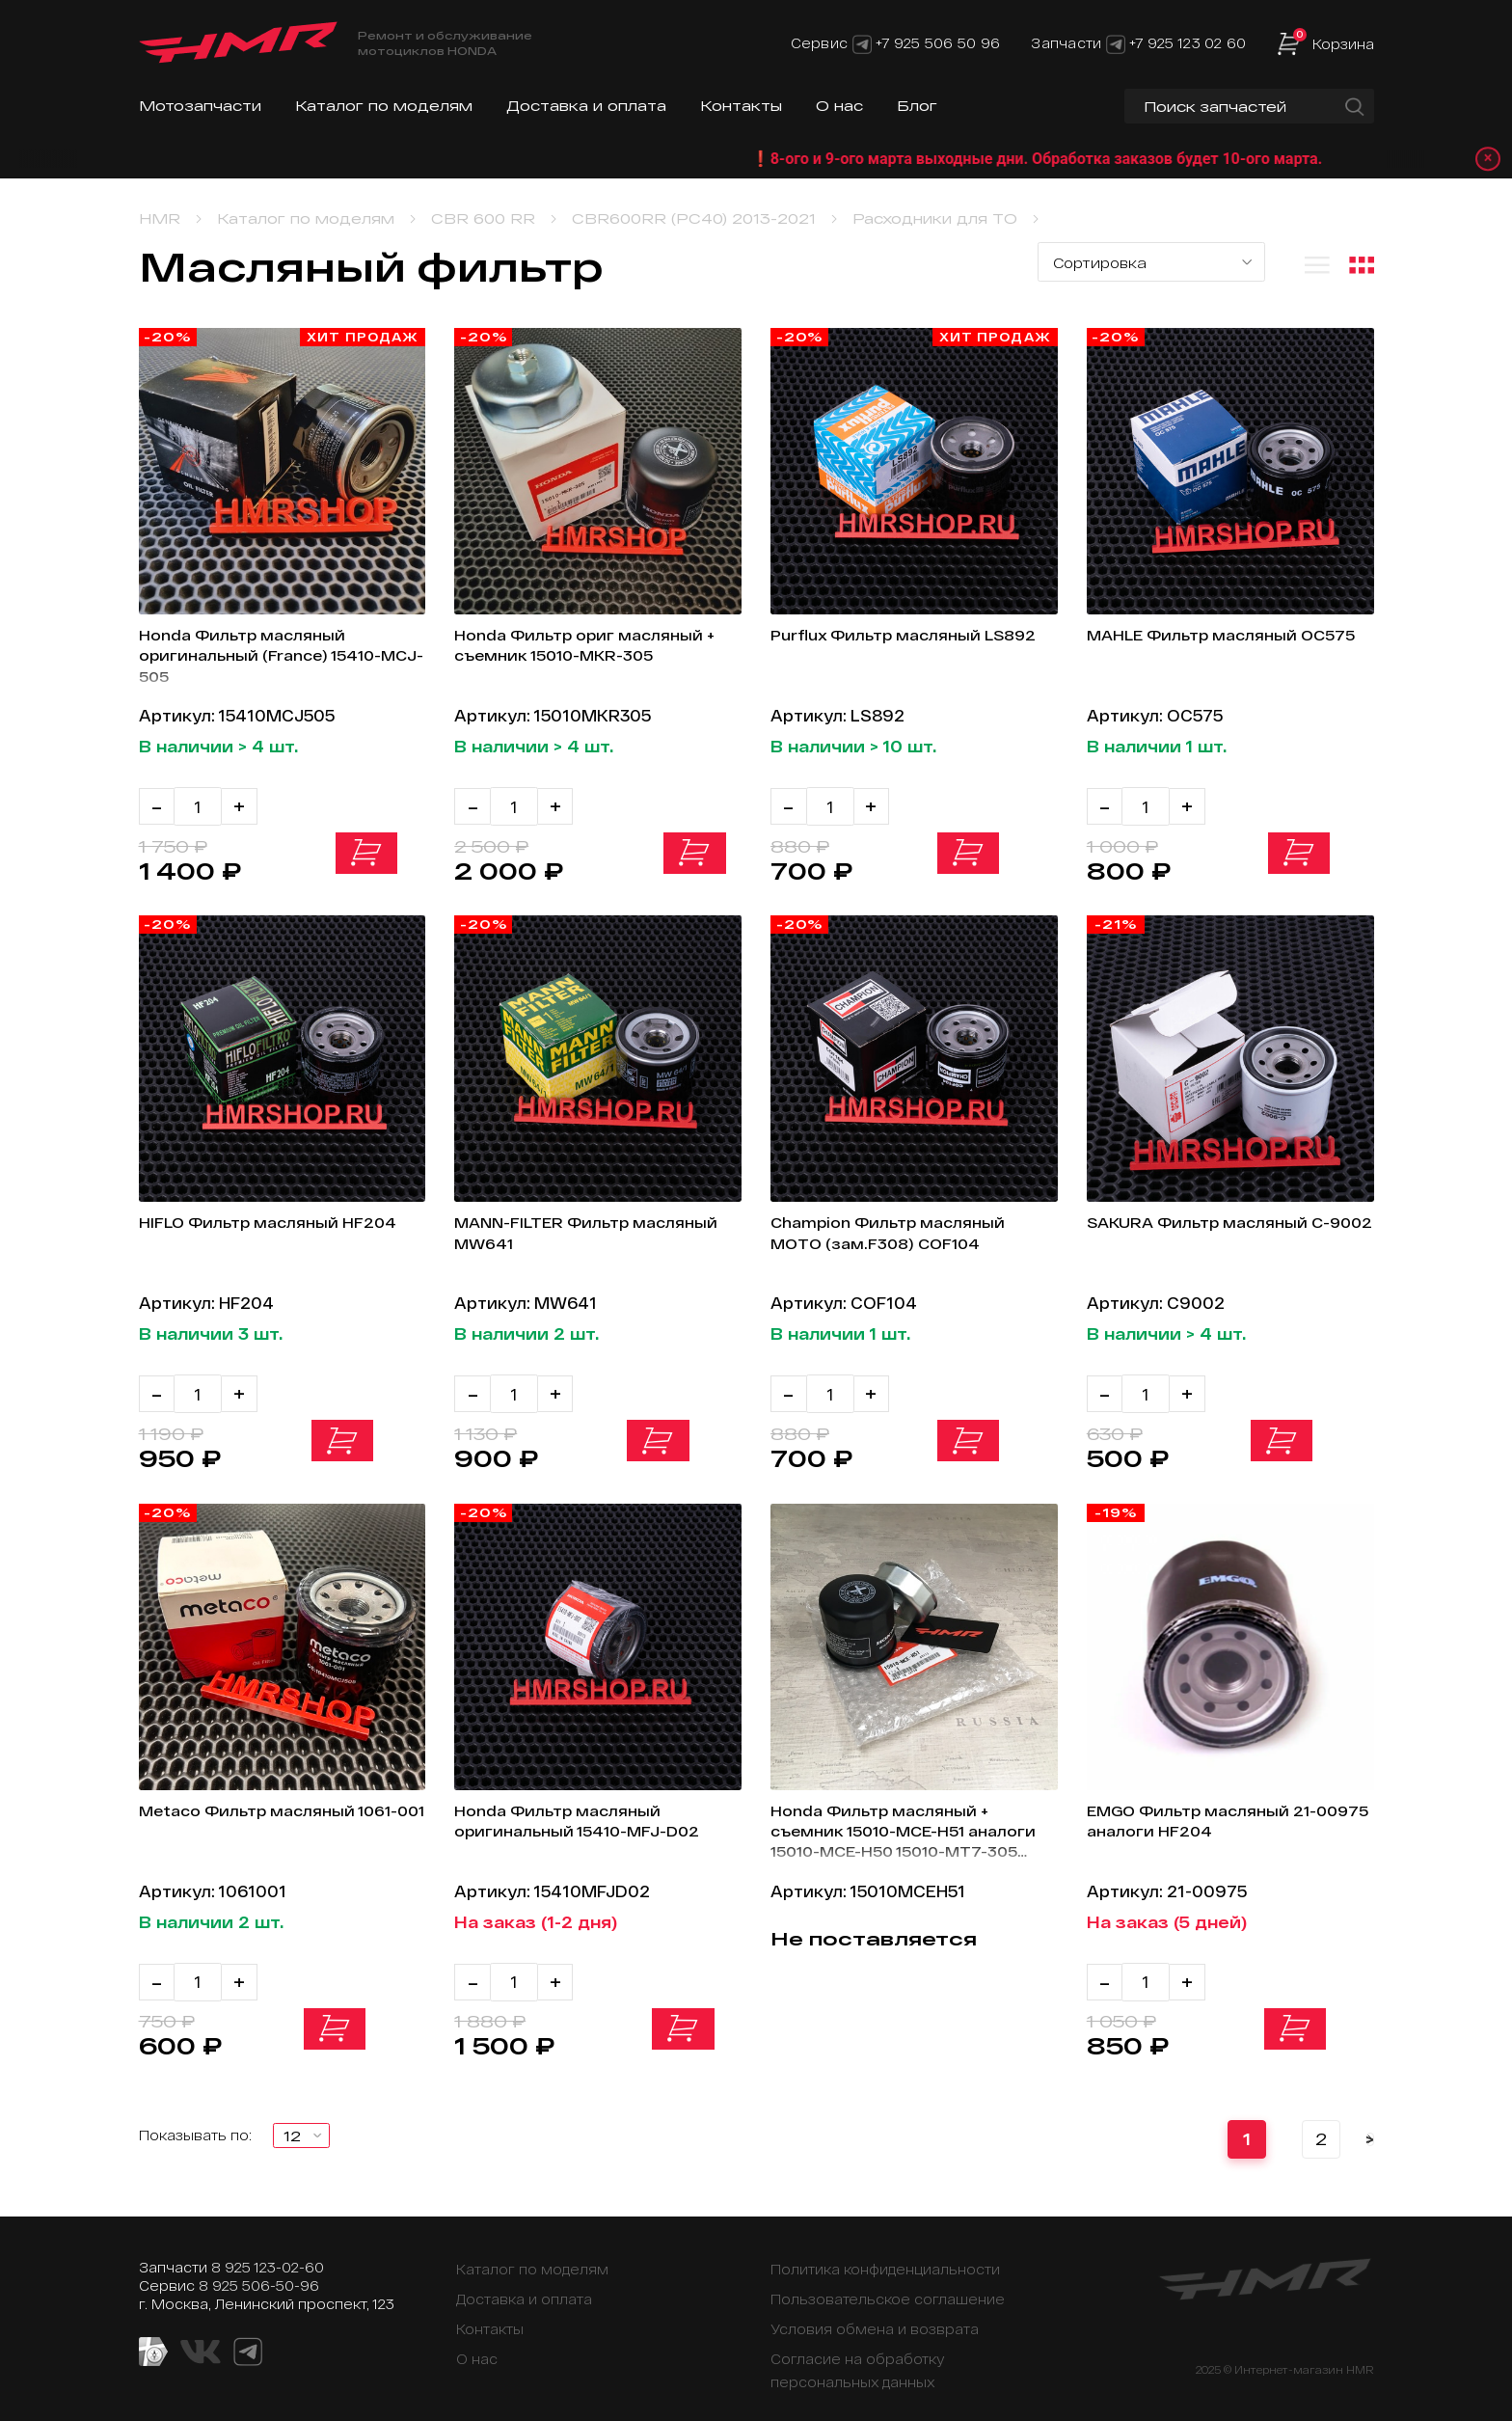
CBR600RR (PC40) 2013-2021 (694, 218)
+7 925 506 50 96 (938, 43)
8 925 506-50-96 (259, 2270)
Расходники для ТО (934, 218)
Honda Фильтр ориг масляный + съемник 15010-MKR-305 (592, 647)
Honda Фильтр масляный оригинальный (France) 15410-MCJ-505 (273, 659)
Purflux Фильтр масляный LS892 (887, 647)
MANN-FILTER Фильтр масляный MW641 (551, 1230)
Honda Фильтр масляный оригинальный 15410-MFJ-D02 (589, 1812)
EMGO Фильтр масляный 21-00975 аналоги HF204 (1216, 1812)
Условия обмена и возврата (874, 2313)
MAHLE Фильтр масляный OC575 (1204, 647)
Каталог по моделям (383, 105)
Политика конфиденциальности (885, 2253)
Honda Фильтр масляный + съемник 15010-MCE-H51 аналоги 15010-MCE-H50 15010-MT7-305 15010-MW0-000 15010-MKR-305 (909, 1825)
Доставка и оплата (586, 105)
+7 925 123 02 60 (1187, 43)
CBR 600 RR (483, 218)
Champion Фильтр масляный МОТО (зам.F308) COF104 (900, 1230)
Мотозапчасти (200, 105)
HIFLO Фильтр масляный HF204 (250, 1230)
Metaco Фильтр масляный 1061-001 (259, 1812)
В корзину (370, 857)
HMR (159, 218)
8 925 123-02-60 (267, 2252)
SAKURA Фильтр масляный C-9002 (1222, 1230)
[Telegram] (862, 43)
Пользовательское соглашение (887, 2283)
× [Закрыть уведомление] (1484, 159)
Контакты (741, 105)
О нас (839, 105)
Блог (917, 105)
